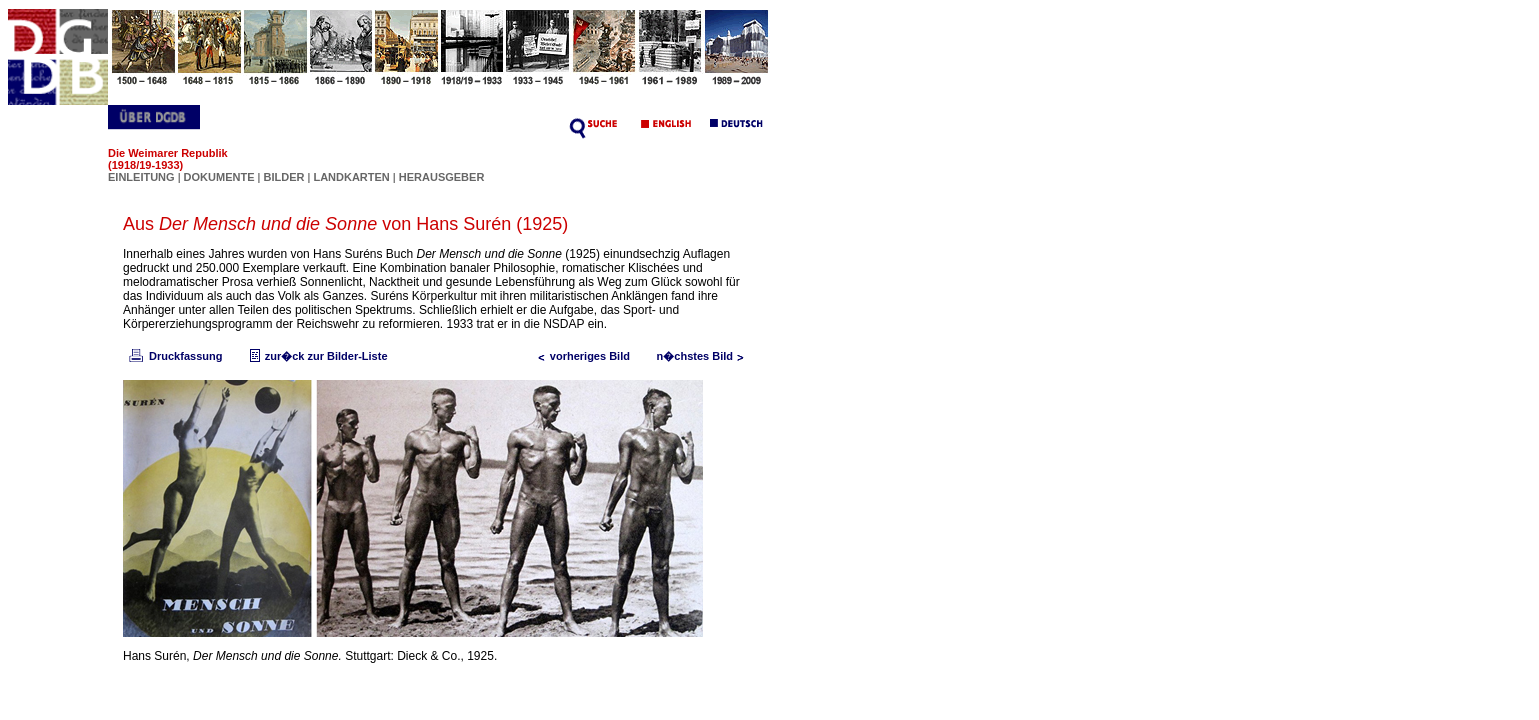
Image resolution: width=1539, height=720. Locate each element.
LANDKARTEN (352, 177)
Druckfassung (174, 356)
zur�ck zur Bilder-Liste (316, 356)
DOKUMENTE (221, 177)
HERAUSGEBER (442, 177)
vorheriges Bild (580, 356)
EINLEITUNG (141, 177)
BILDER (285, 177)
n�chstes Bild (705, 356)
